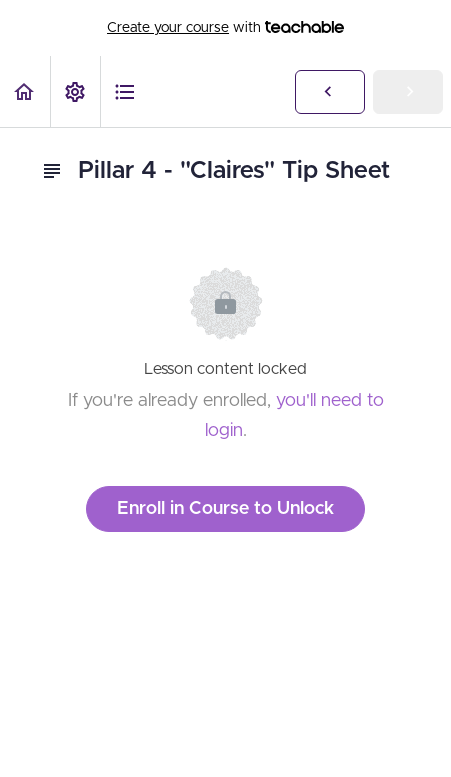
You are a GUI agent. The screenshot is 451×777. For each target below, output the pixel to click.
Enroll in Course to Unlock (225, 509)
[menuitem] (75, 91)
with (225, 28)
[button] (25, 91)
